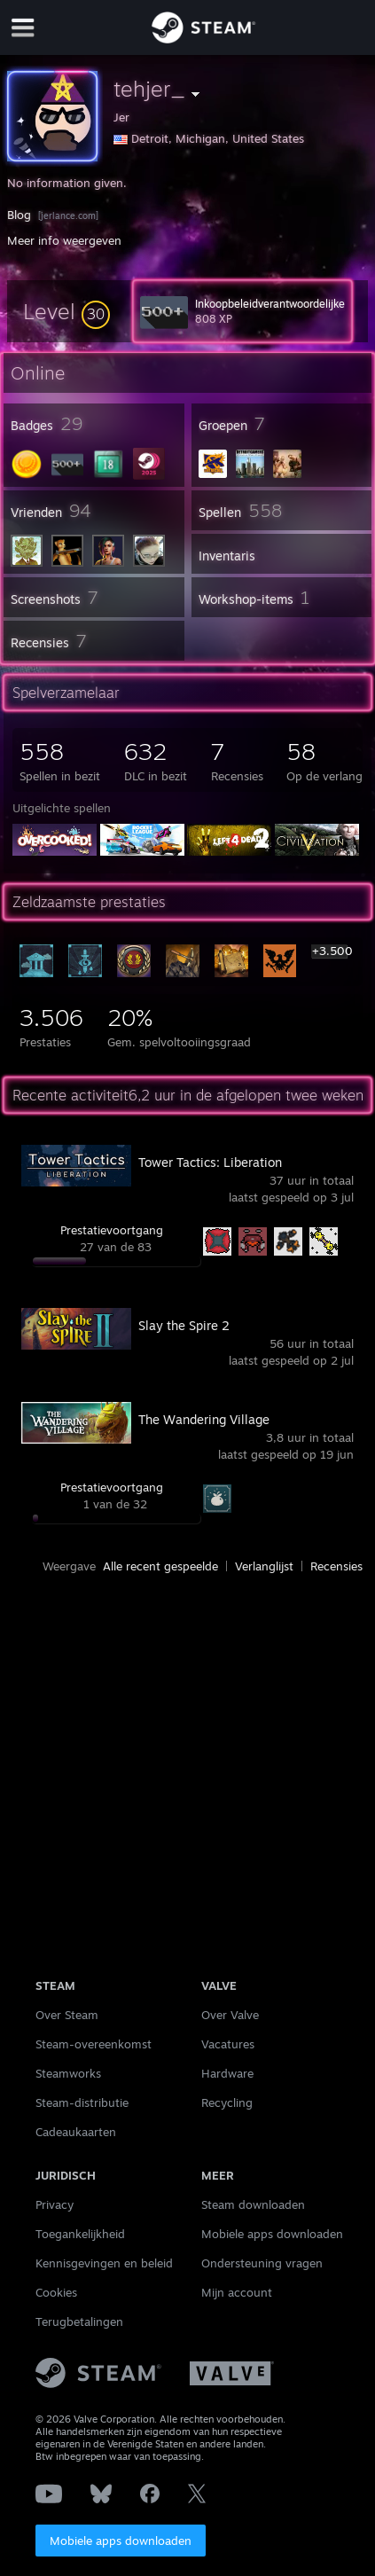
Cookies (56, 2292)
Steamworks (68, 2073)
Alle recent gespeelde (160, 1566)
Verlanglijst (264, 1566)
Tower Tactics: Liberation (210, 1162)
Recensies (336, 1566)
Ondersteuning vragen (262, 2263)
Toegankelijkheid (80, 2234)
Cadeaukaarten (75, 2132)
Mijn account (236, 2292)
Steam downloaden (253, 2204)
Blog (19, 214)
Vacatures (227, 2044)
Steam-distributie (82, 2102)
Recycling (227, 2102)
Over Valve (230, 2015)
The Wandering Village (204, 1419)
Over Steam (66, 2015)
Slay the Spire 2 (184, 1325)
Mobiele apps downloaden (120, 2540)
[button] (66, 311)
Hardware (227, 2073)
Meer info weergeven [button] (64, 240)
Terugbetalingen (79, 2321)
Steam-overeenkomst (93, 2044)
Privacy (54, 2204)
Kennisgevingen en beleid (104, 2263)
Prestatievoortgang (111, 1230)
